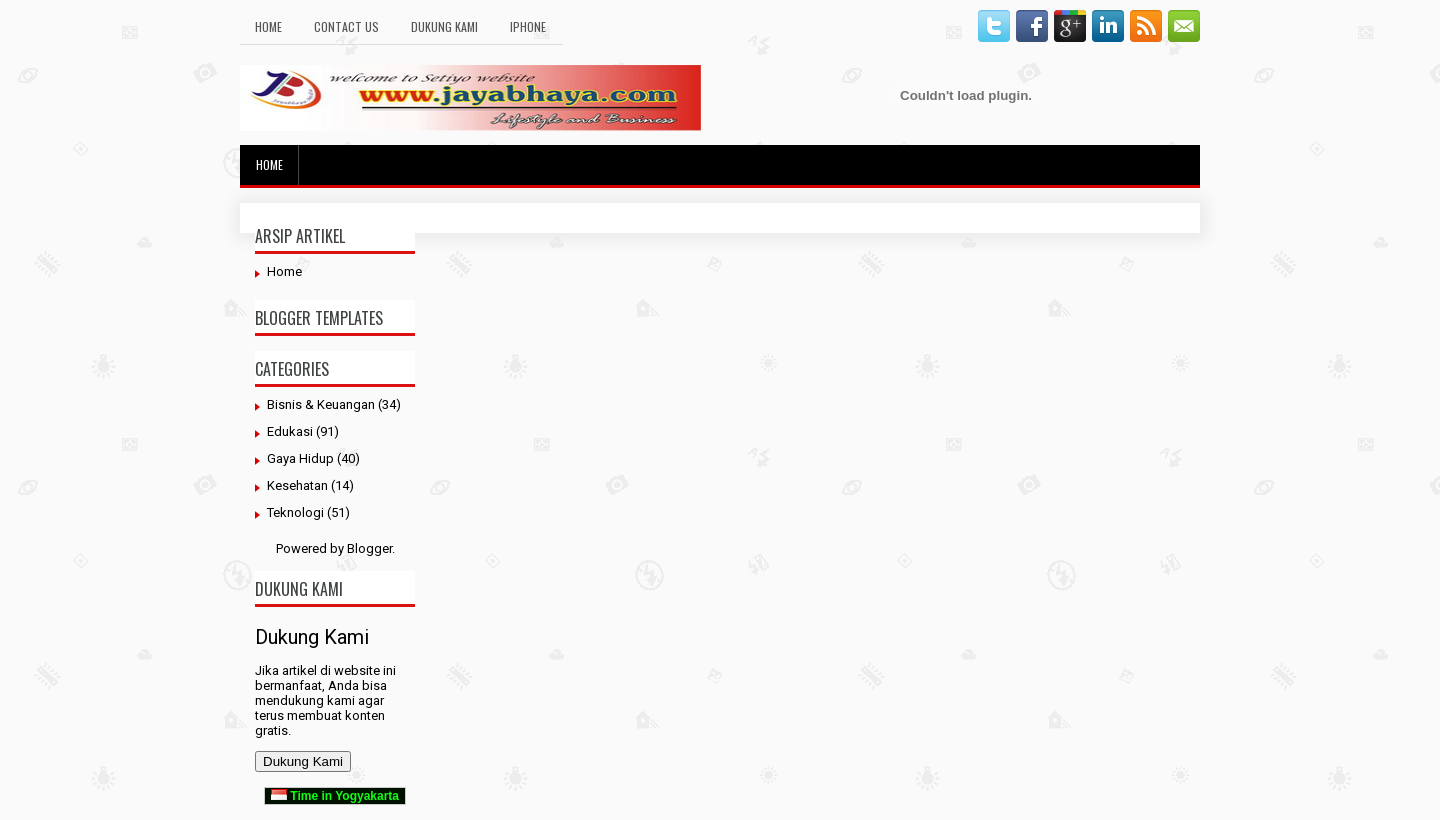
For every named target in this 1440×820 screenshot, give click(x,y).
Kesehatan (297, 485)
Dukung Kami (444, 26)
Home (268, 26)
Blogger (369, 548)
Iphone (528, 26)
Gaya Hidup (300, 458)
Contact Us (346, 26)
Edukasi (290, 431)
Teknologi (295, 512)
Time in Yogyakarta (335, 796)
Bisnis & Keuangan (321, 404)
